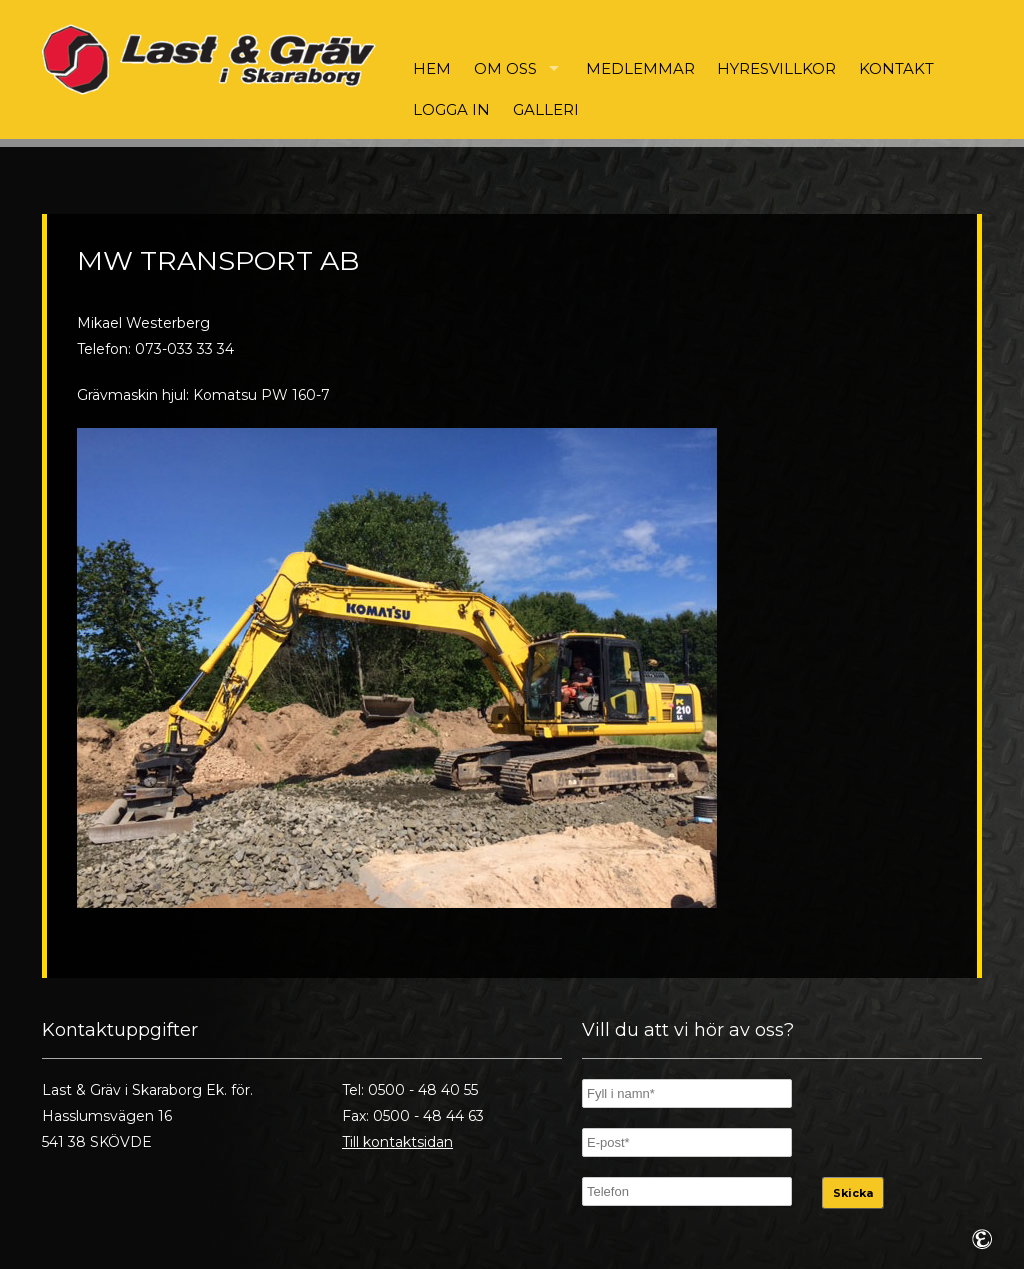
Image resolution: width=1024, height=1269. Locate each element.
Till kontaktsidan (397, 1142)
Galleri (546, 109)
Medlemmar (640, 68)
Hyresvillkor (776, 68)
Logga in (451, 109)
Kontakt (896, 68)
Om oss (505, 68)
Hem (432, 68)
